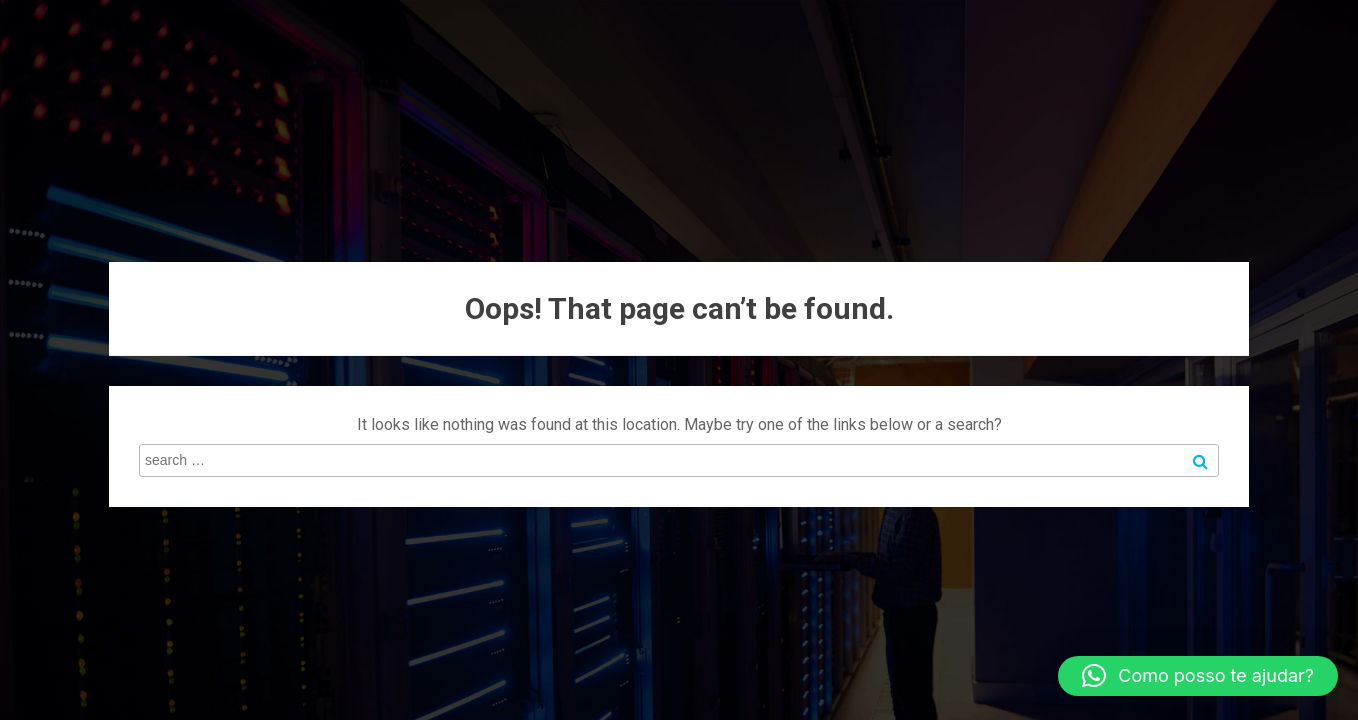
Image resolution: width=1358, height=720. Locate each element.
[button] (1198, 676)
